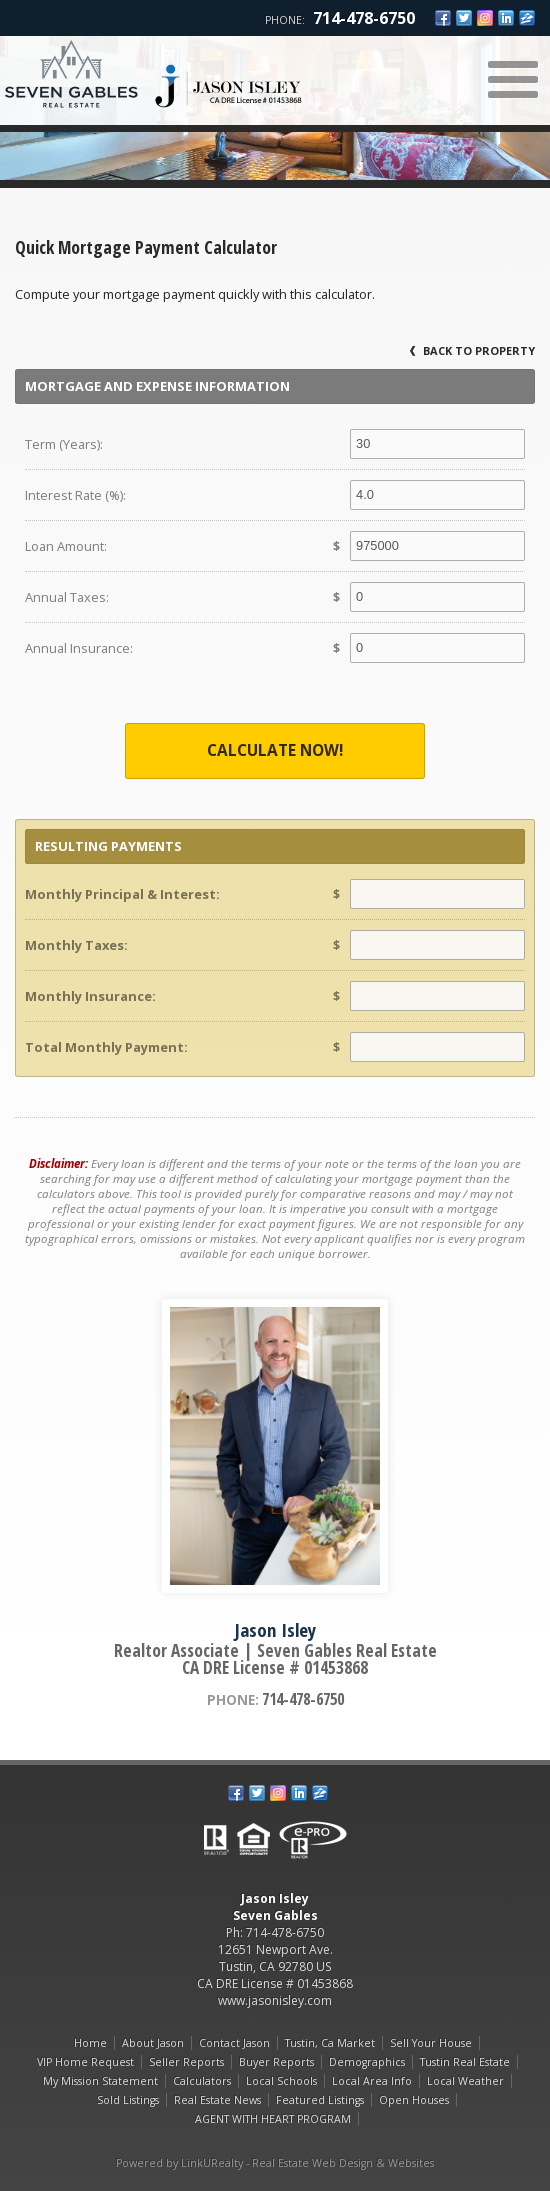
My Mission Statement (100, 2081)
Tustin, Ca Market (330, 2043)
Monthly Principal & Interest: (122, 894)
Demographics (367, 2062)
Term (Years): (64, 444)
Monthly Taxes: (76, 945)
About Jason (153, 2043)
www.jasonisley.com (275, 2000)
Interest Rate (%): (75, 495)
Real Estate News (217, 2100)
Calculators (202, 2081)
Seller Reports (186, 2062)
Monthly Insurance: (90, 996)
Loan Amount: (66, 546)
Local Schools (281, 2081)
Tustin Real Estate (465, 2062)
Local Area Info (372, 2081)
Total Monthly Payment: (106, 1047)
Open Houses (414, 2100)
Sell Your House (431, 2043)
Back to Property (472, 350)
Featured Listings (320, 2100)
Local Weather (465, 2081)
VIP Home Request (85, 2062)
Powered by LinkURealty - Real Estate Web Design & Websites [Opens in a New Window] (275, 2163)
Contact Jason (234, 2043)
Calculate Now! (275, 750)
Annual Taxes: (67, 597)
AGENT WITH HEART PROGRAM (273, 2119)
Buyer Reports (276, 2062)
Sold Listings (128, 2100)
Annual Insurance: (79, 648)
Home (90, 2043)
